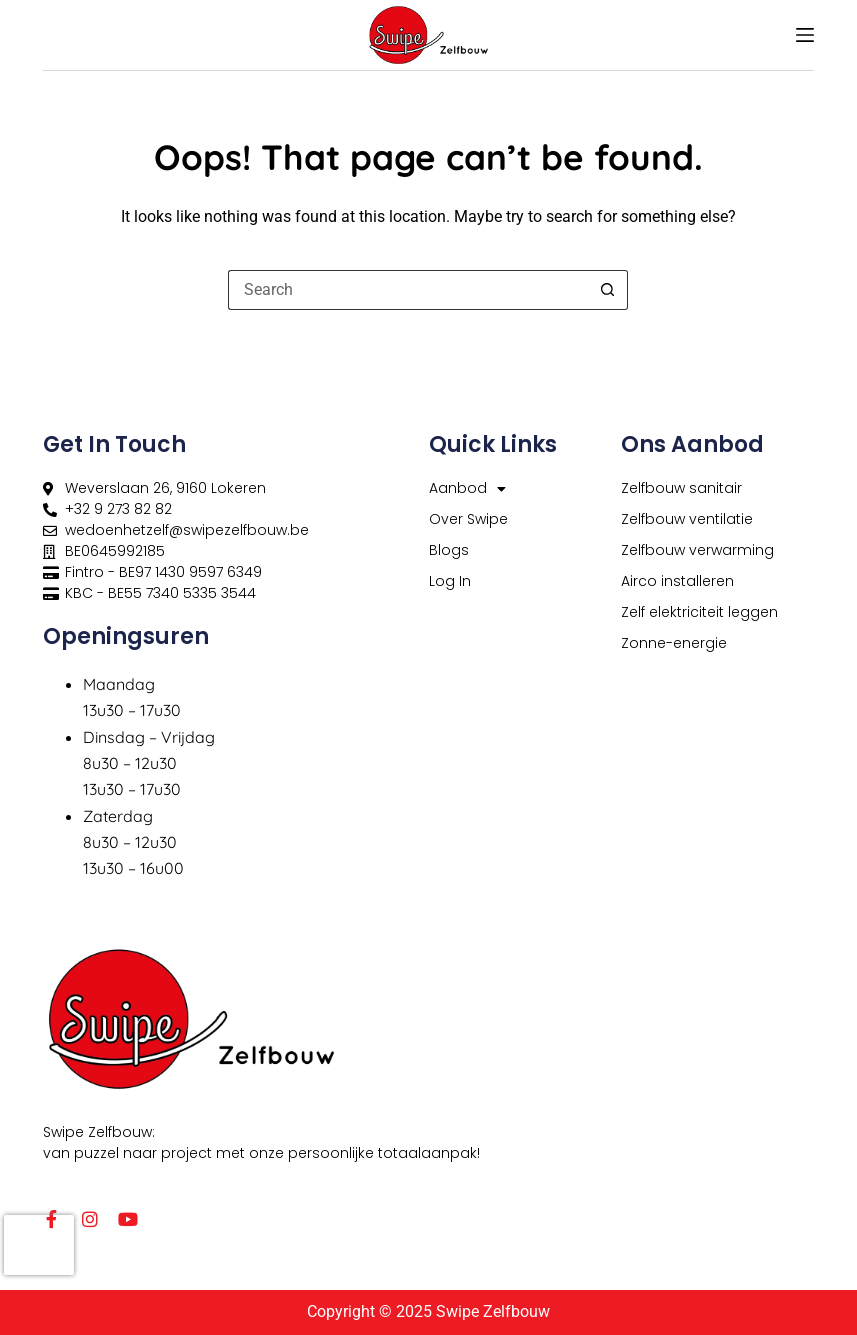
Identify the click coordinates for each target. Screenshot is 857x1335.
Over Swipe (468, 519)
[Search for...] (408, 290)
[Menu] (805, 35)
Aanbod (467, 488)
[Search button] (608, 290)
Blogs (449, 550)
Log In (450, 581)
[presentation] (39, 1245)
